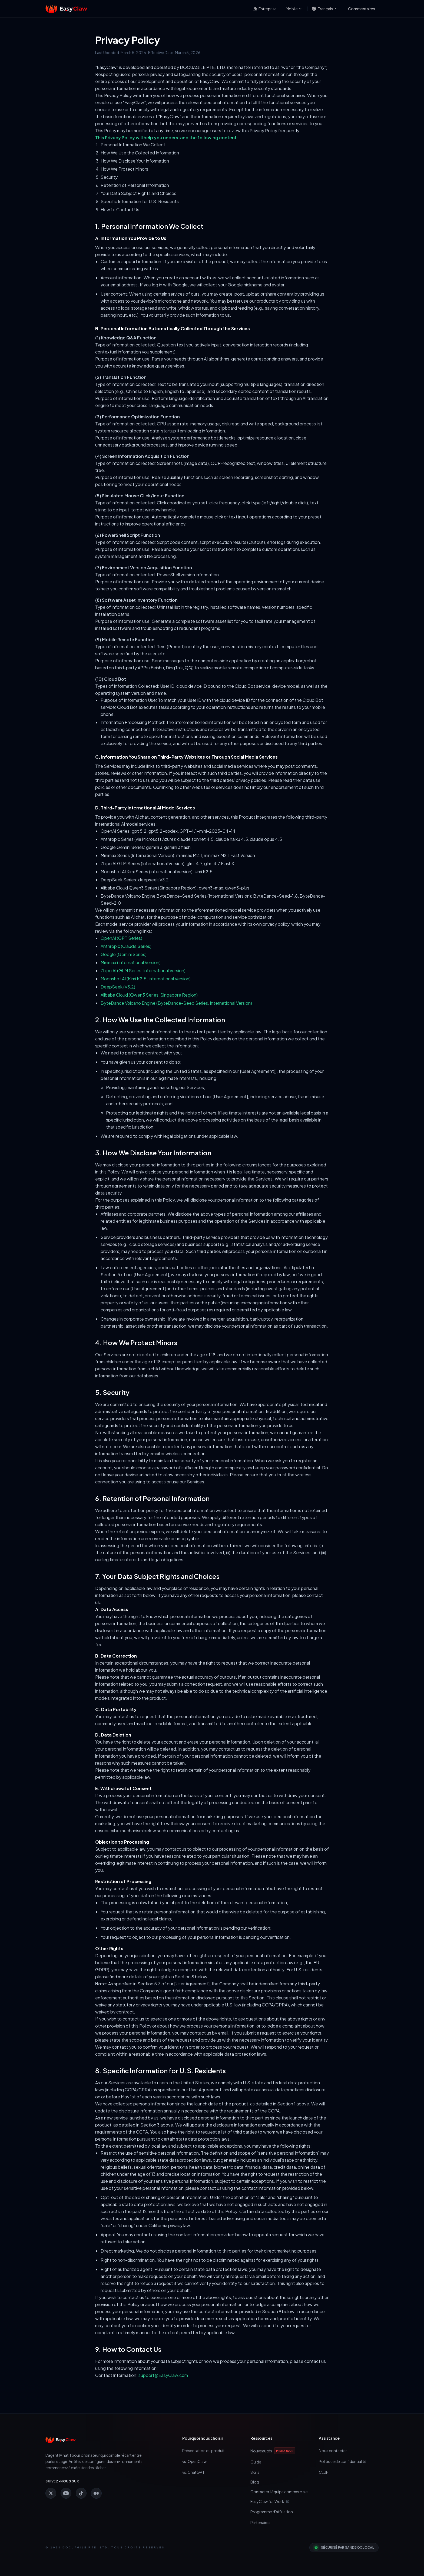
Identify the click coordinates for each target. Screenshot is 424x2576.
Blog (254, 2481)
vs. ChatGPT (193, 2472)
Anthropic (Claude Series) (126, 946)
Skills (254, 2472)
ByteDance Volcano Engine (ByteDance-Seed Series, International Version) (176, 1003)
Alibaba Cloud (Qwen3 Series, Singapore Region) (149, 995)
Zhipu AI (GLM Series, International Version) (143, 970)
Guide (255, 2461)
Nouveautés (272, 2450)
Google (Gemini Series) (124, 954)
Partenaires (260, 2522)
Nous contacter (333, 2450)
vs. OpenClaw (194, 2461)
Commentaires (361, 8)
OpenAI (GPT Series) (121, 938)
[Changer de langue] (325, 8)
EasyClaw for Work (270, 2501)
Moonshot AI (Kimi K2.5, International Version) (146, 978)
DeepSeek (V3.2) (118, 987)
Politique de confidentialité (342, 2461)
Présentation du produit (203, 2450)
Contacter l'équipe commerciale (279, 2491)
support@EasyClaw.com (163, 2375)
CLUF (323, 2472)
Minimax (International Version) (131, 962)
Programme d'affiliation (271, 2511)
